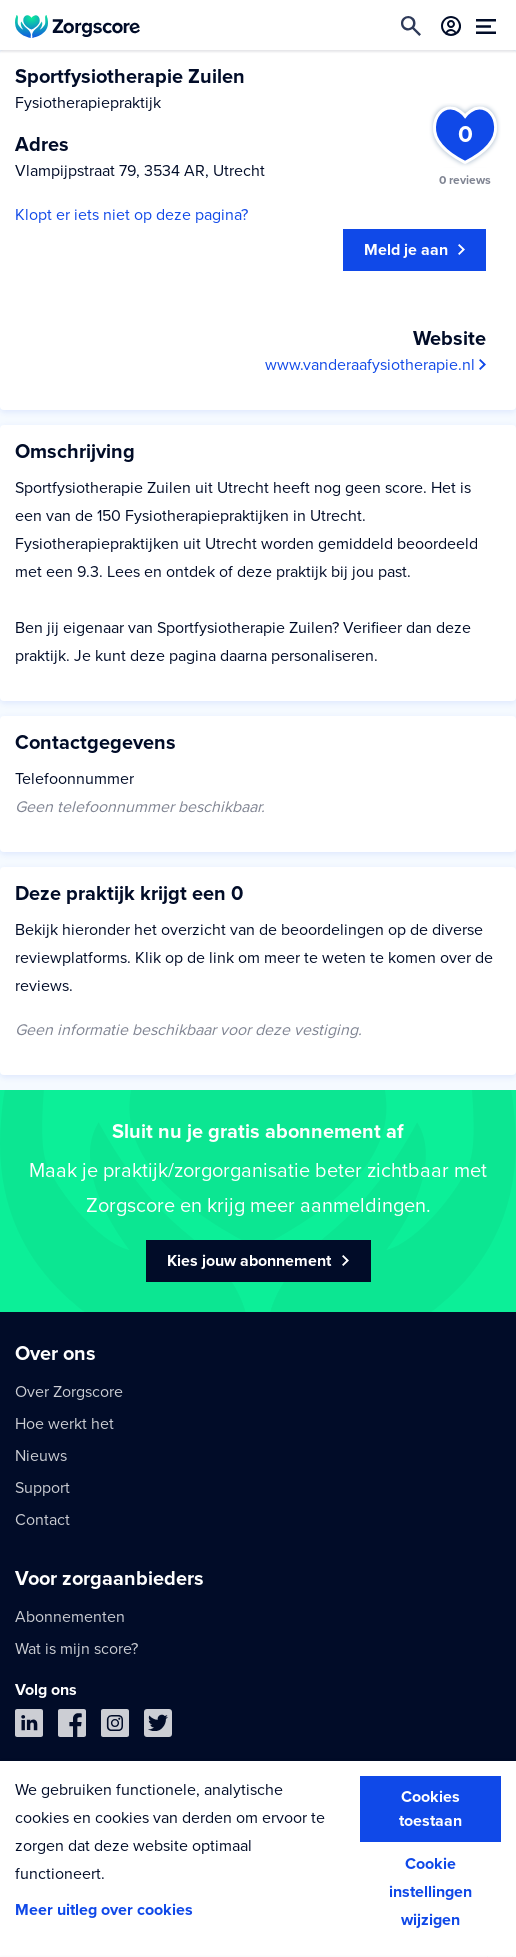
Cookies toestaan (430, 1809)
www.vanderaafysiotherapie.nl (375, 365)
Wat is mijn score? (76, 1649)
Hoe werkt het (64, 1424)
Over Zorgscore (69, 1392)
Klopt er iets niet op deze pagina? (131, 215)
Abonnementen (70, 1617)
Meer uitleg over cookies (104, 1910)
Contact (42, 1520)
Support (42, 1488)
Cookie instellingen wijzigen (430, 1892)
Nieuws (41, 1456)
